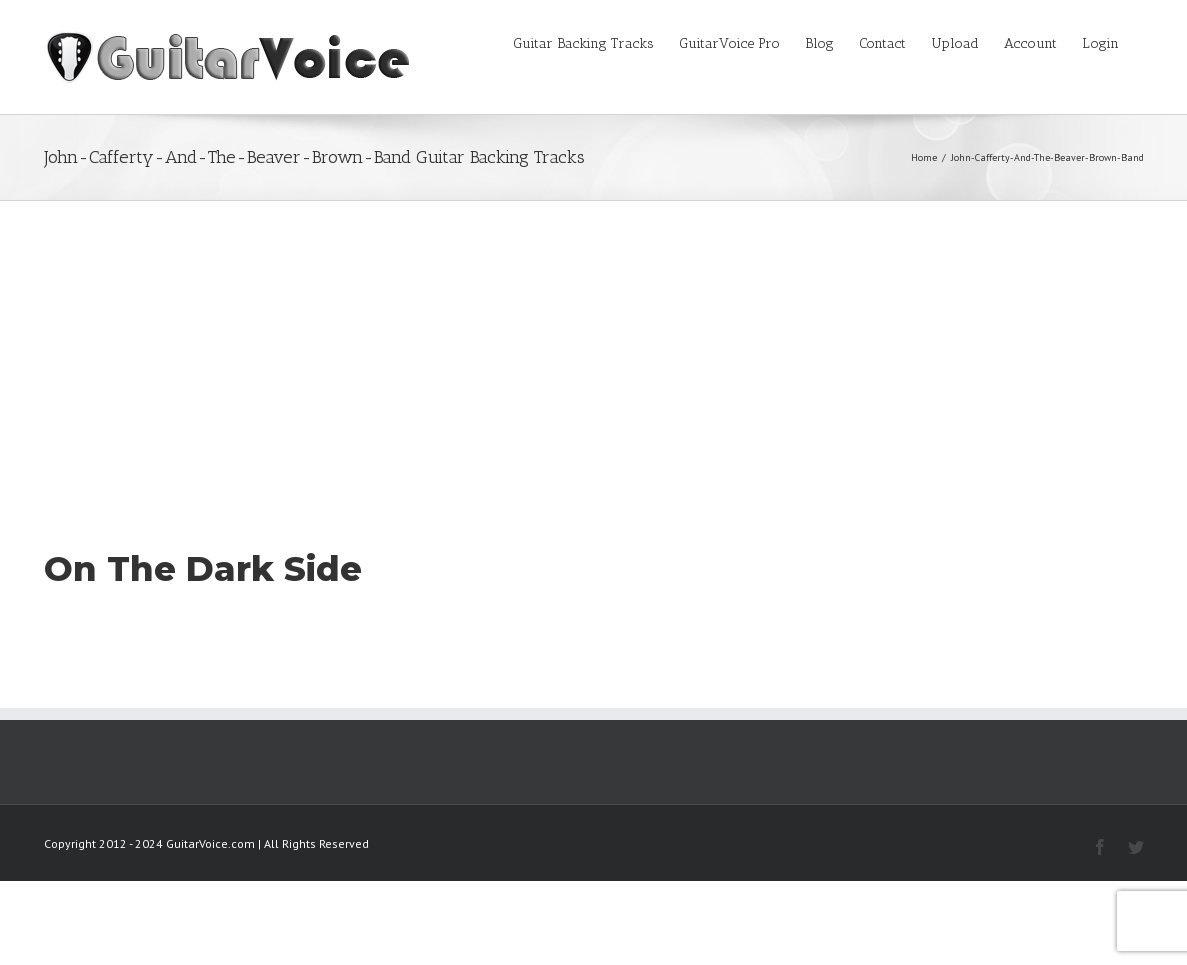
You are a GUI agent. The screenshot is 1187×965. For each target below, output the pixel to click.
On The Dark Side (203, 569)
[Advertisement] (593, 351)
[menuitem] (596, 42)
